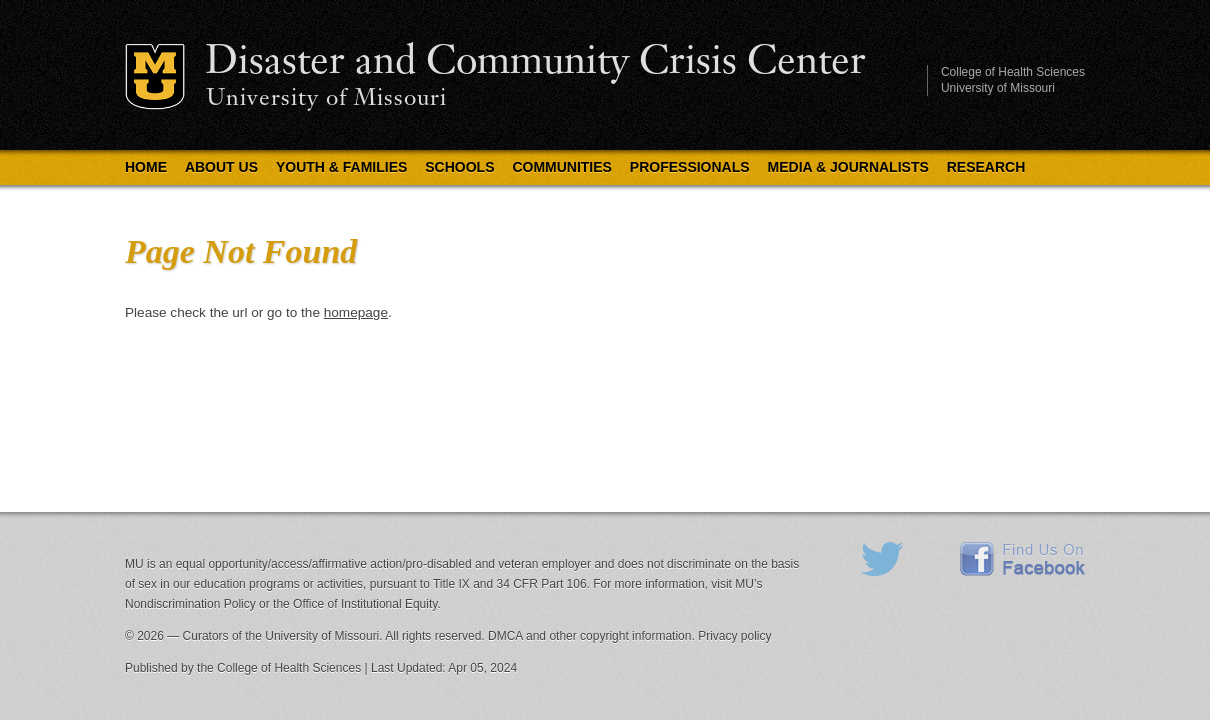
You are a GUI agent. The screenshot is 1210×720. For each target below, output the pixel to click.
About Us (221, 167)
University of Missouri (326, 99)
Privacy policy (734, 636)
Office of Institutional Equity (365, 604)
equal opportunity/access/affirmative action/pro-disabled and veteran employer (383, 564)
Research (986, 167)
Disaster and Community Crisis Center (535, 63)
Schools (459, 167)
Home (146, 167)
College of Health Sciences (1013, 72)
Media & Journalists (848, 167)
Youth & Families (341, 167)
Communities (562, 167)
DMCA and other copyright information (589, 636)
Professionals (690, 167)
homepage (356, 312)
